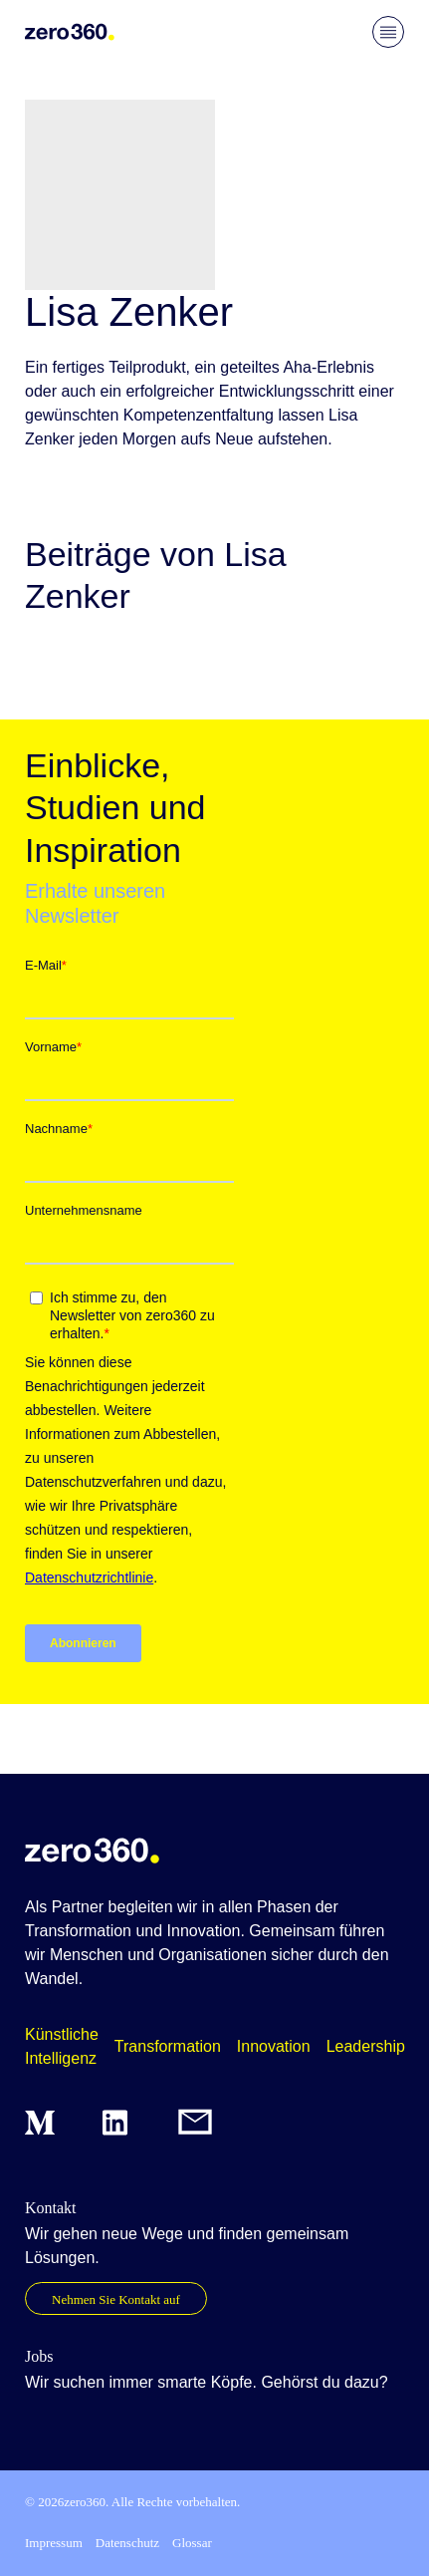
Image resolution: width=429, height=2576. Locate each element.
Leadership (365, 2046)
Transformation (167, 2046)
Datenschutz (127, 2542)
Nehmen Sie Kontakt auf (116, 2299)
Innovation (274, 2046)
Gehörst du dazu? (324, 2382)
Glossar (192, 2542)
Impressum (54, 2542)
